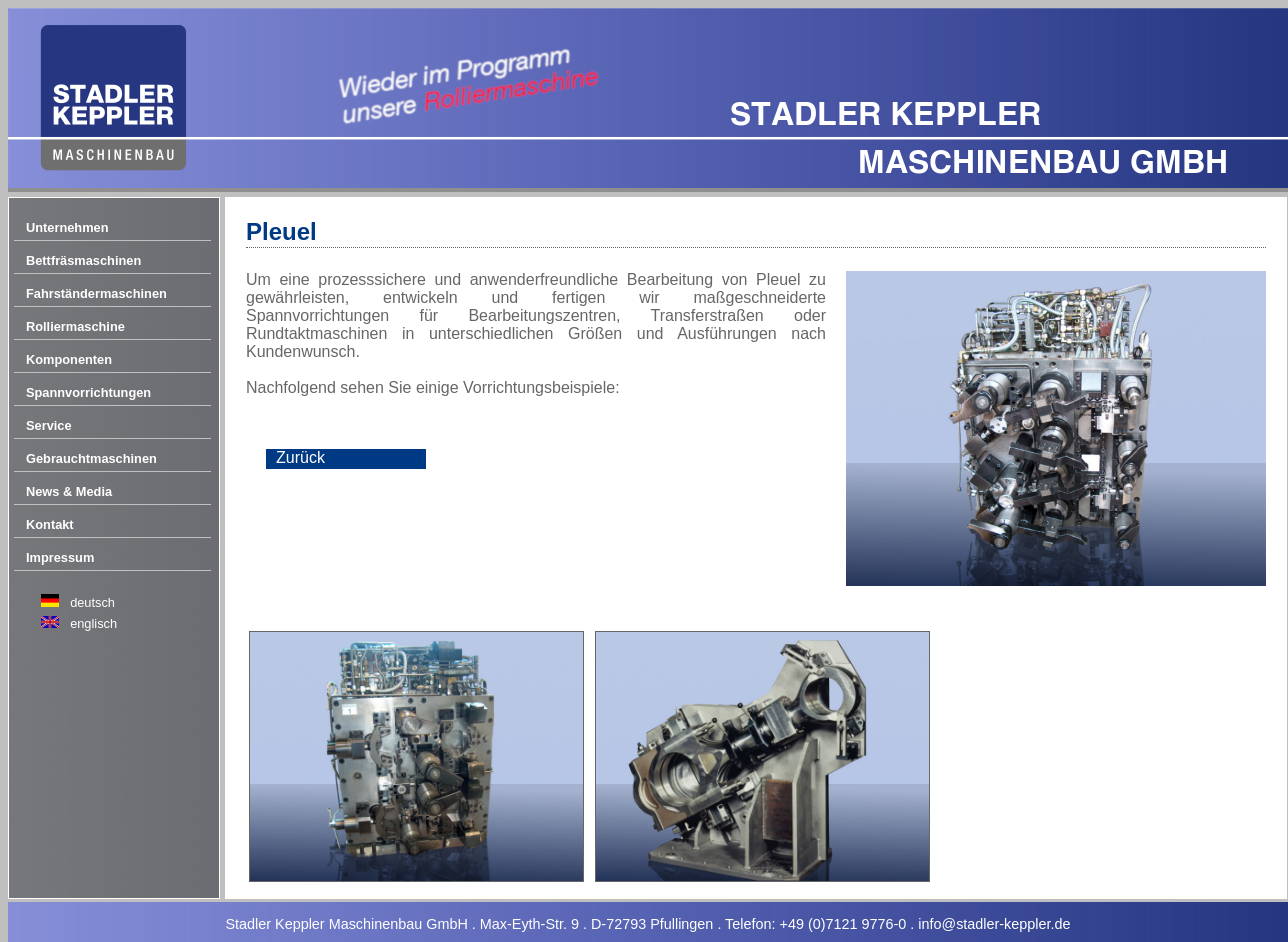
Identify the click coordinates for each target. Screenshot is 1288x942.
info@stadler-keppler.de (994, 924)
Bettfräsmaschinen (83, 260)
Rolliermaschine (75, 326)
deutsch (92, 602)
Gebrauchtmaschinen (91, 458)
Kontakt (50, 524)
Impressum (60, 557)
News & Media (69, 491)
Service (49, 425)
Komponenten (69, 359)
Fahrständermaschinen (96, 293)
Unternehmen (67, 227)
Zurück (300, 457)
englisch (93, 623)
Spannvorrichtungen (88, 392)
